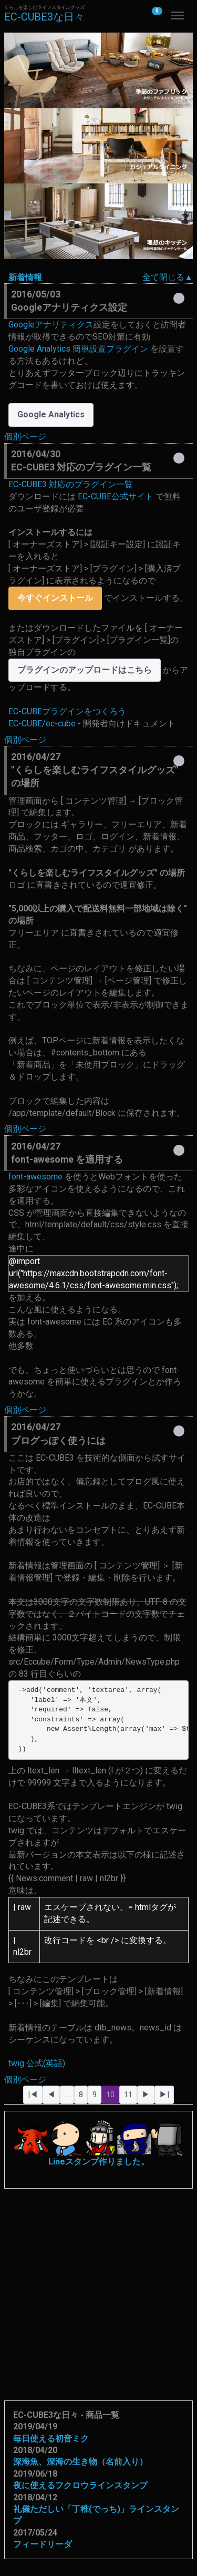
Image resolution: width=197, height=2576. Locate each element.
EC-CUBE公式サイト (115, 496)
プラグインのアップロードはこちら (84, 670)
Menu (179, 10)
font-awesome (35, 1177)
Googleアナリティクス (51, 325)
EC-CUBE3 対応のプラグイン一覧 (70, 484)
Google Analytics (51, 414)
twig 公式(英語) (36, 2063)
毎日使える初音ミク (51, 2439)
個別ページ (25, 437)
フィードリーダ (42, 2544)
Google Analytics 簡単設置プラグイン (78, 349)
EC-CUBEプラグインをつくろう (67, 711)
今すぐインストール (55, 598)
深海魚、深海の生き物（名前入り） (80, 2462)
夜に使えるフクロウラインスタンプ (80, 2485)
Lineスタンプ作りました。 (98, 2143)
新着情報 (25, 277)
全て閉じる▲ (167, 277)
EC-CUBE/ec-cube (42, 723)
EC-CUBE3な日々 (44, 17)
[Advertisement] (98, 2287)
